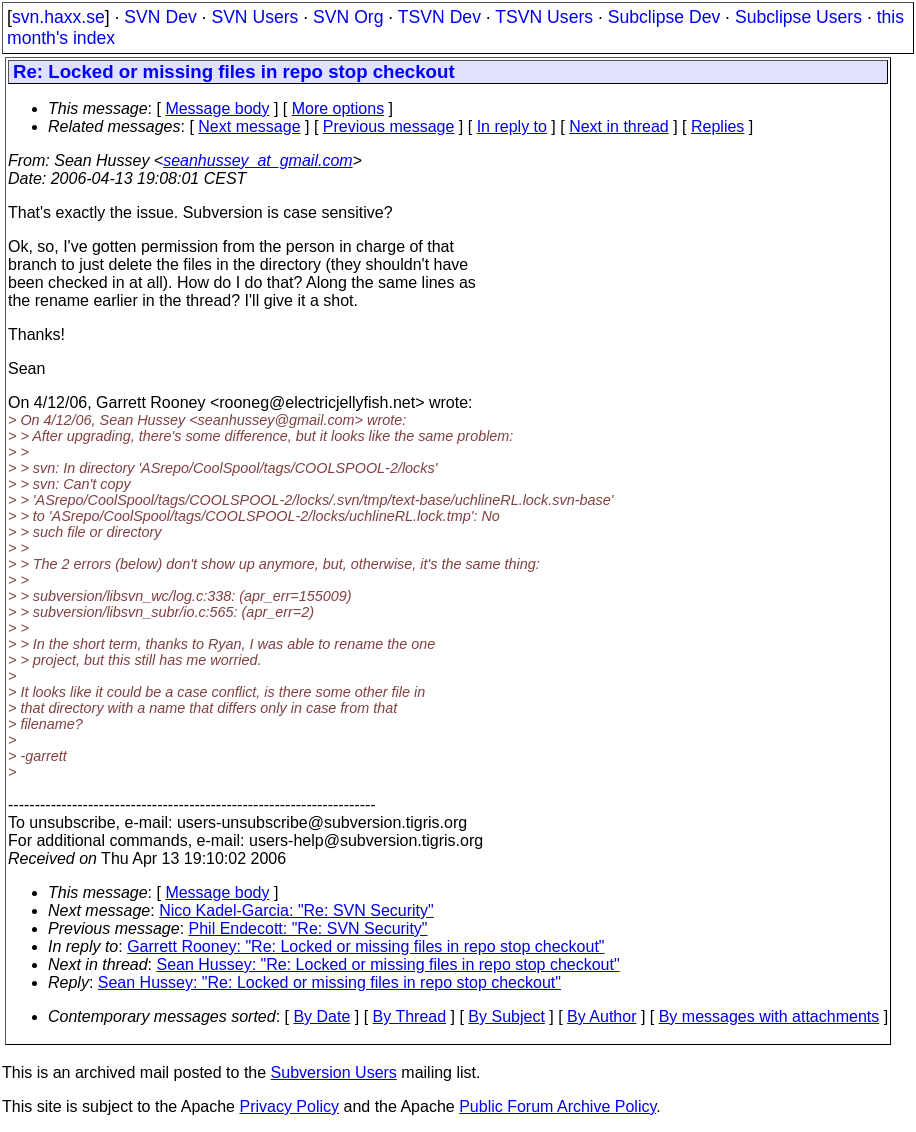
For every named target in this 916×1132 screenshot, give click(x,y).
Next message (249, 126)
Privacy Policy (289, 1106)
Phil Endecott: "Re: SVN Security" (308, 928)
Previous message (389, 126)
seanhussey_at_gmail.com (257, 160)
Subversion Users (334, 1072)
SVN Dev (160, 17)
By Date (321, 1016)
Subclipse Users (798, 17)
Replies (717, 126)
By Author (601, 1016)
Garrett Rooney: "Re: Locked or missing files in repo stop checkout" (365, 946)
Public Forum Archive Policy (557, 1106)
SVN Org (348, 17)
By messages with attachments (769, 1016)
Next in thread (619, 126)
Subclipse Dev (664, 17)
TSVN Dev (439, 17)
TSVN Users (544, 17)
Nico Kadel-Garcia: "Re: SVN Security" (296, 910)
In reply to (512, 126)
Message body (217, 108)
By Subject (506, 1016)
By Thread (410, 1016)
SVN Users (254, 17)
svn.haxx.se (58, 17)
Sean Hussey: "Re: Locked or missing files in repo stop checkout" (388, 964)
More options (338, 108)
